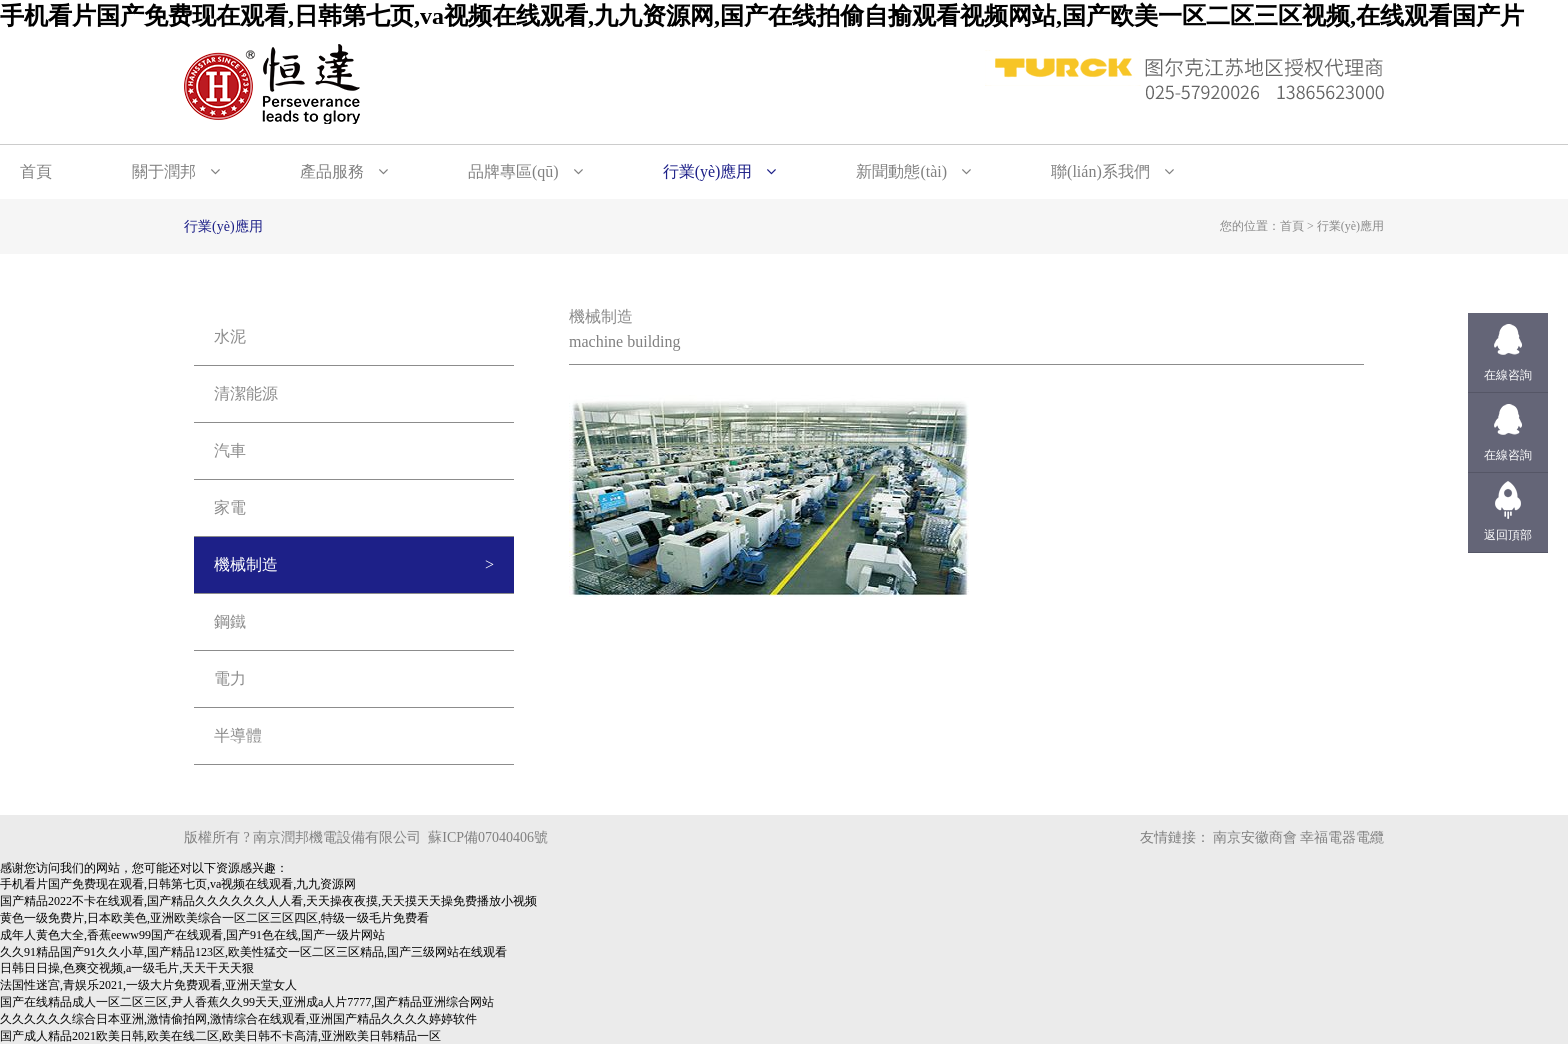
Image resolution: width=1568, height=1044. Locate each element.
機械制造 (246, 564)
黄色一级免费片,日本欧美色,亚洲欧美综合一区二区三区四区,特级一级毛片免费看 (214, 918)
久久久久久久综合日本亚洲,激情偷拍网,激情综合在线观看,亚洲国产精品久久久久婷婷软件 (238, 1019)
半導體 (238, 735)
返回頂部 (1508, 535)
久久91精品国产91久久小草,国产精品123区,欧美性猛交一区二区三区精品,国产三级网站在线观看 (253, 952)
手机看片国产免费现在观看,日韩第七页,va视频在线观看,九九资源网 (178, 884)
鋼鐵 (230, 621)
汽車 (230, 450)
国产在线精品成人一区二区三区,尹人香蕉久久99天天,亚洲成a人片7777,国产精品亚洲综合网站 (247, 1002)
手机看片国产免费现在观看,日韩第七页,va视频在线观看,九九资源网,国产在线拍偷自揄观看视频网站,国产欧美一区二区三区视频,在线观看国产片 (762, 16)
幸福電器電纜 (1342, 837)
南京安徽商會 (1255, 837)
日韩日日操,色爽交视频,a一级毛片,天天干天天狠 (127, 968)
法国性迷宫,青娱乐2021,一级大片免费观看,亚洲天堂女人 (148, 985)
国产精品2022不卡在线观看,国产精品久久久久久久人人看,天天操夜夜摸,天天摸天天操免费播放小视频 (268, 901)
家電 (230, 507)
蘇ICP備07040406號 (488, 837)
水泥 (230, 336)
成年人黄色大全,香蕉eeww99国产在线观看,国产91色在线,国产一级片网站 (192, 935)
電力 (230, 678)
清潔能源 (246, 393)
